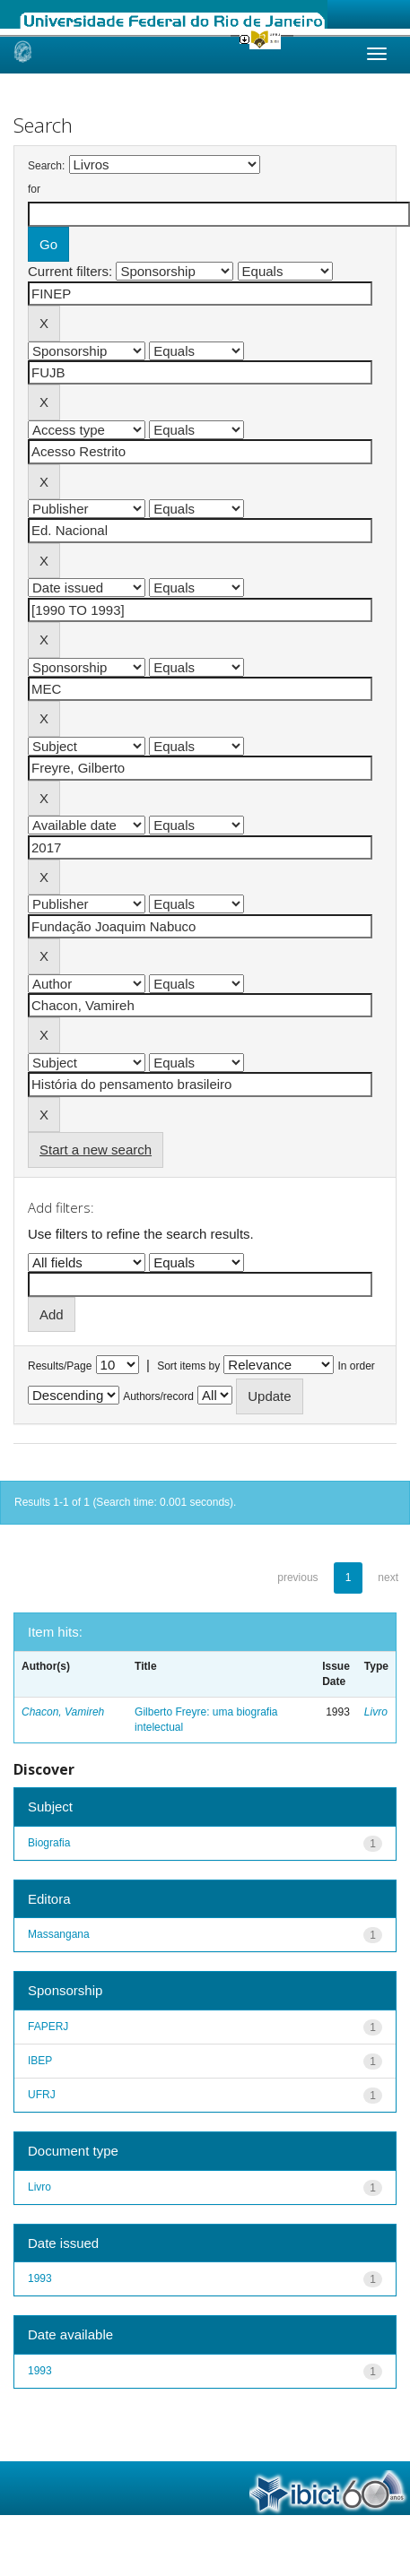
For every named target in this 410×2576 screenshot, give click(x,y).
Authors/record (158, 1396)
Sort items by (188, 1366)
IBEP (40, 2060)
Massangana (59, 1934)
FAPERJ (48, 2026)
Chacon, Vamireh (63, 1712)
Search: (46, 166)
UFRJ (42, 2094)
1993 (40, 2278)
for (34, 189)
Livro (376, 1712)
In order (356, 1366)
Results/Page (60, 1366)
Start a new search (95, 1149)
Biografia (49, 1843)
